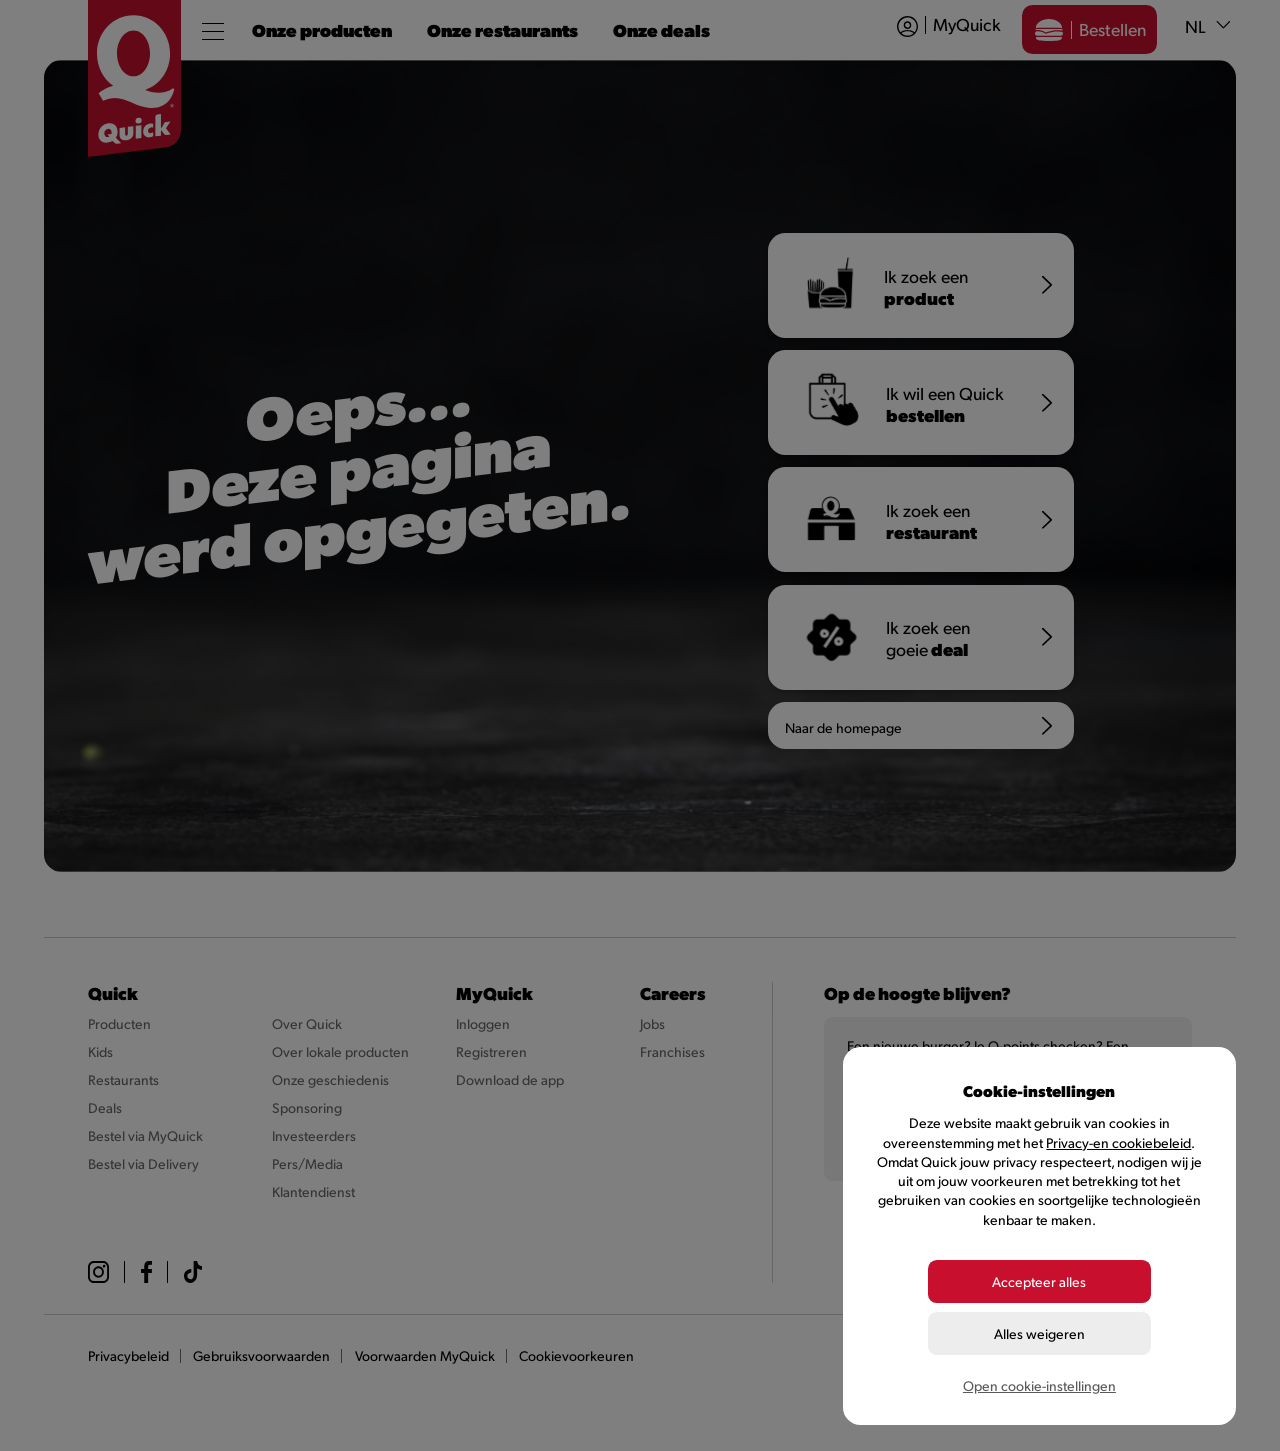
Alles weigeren (1039, 1333)
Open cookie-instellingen (1039, 1385)
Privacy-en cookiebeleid (1118, 1142)
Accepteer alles (1039, 1281)
